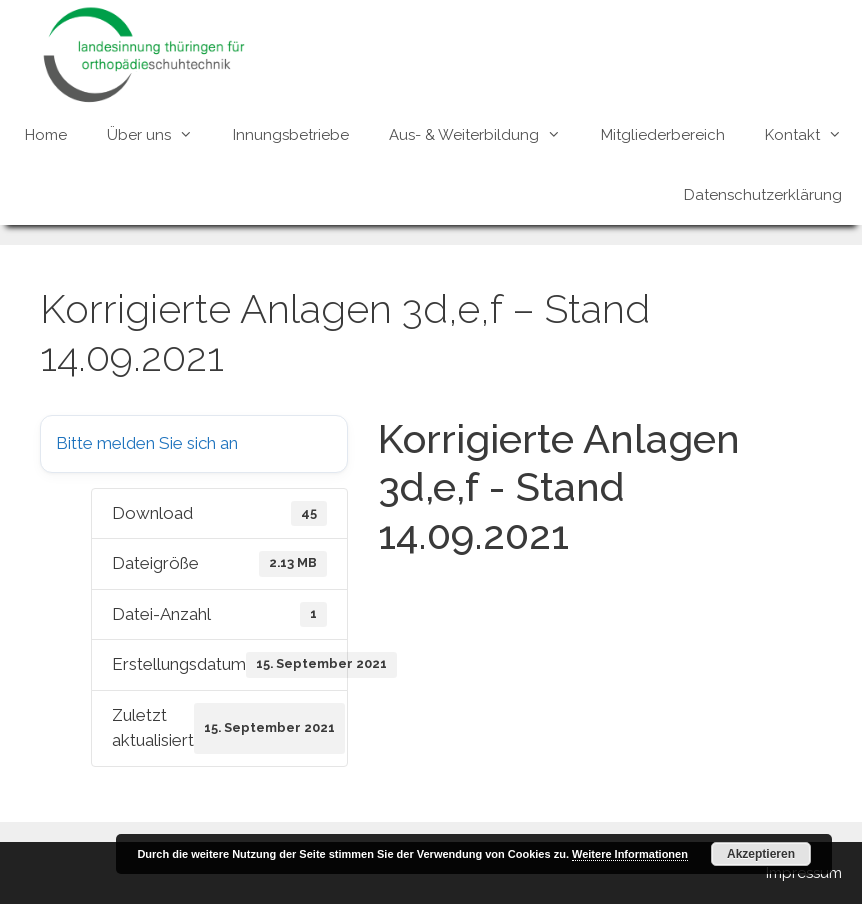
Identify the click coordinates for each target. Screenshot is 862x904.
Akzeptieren (761, 854)
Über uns (160, 135)
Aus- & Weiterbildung (485, 135)
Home (46, 135)
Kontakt (813, 135)
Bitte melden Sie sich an (147, 443)
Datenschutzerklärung (763, 195)
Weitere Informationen (630, 854)
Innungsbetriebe (291, 135)
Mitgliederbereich (663, 135)
